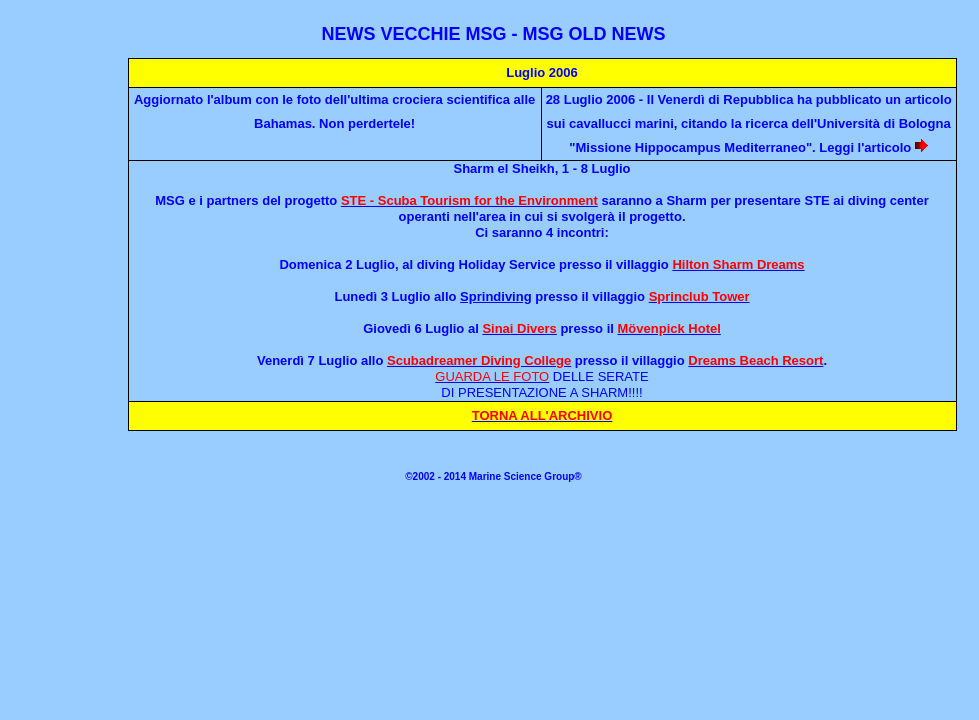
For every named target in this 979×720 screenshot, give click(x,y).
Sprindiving (496, 296)
